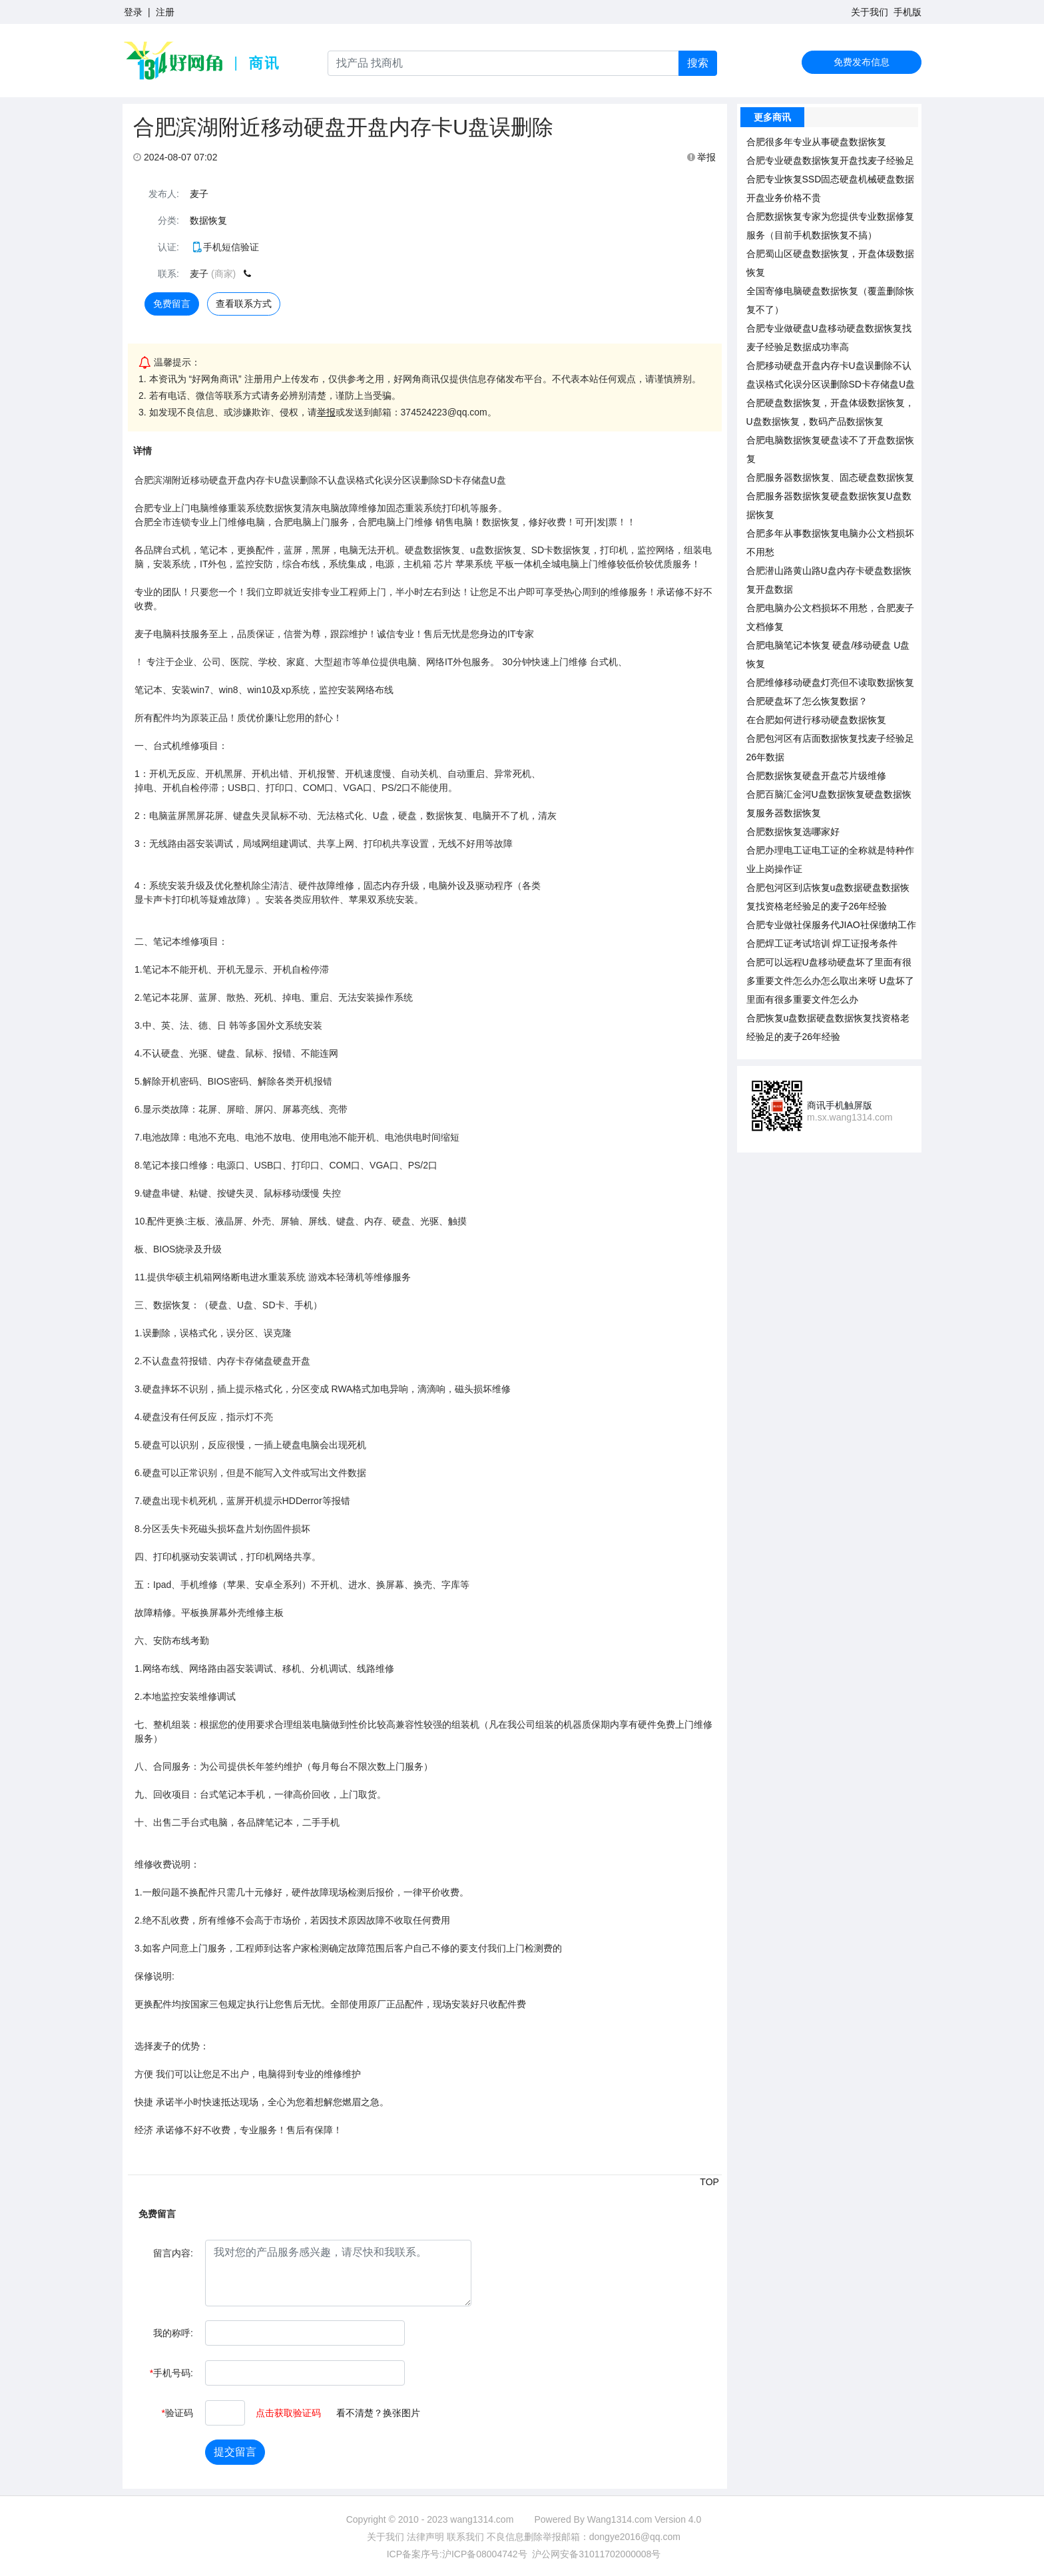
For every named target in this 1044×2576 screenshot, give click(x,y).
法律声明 (425, 2536)
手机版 (907, 12)
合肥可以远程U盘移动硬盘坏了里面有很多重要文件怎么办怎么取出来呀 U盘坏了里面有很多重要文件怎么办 (830, 981)
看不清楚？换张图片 (378, 2413)
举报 (701, 157)
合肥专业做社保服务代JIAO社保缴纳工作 (831, 924)
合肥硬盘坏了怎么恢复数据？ (807, 701)
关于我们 (869, 12)
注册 (165, 12)
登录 (133, 12)
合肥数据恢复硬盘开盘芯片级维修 (816, 775)
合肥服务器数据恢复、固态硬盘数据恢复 (830, 477)
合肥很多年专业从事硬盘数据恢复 (816, 141)
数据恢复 (208, 220)
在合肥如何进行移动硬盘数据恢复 (816, 719)
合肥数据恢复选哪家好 (793, 831)
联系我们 (465, 2536)
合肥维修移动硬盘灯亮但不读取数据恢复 (830, 682)
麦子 (199, 193)
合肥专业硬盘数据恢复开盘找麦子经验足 (830, 160)
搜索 (697, 63)
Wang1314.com (619, 2519)
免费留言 (171, 303)
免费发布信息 (862, 62)
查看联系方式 (244, 303)
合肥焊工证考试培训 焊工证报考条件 (822, 943)
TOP (709, 2182)
